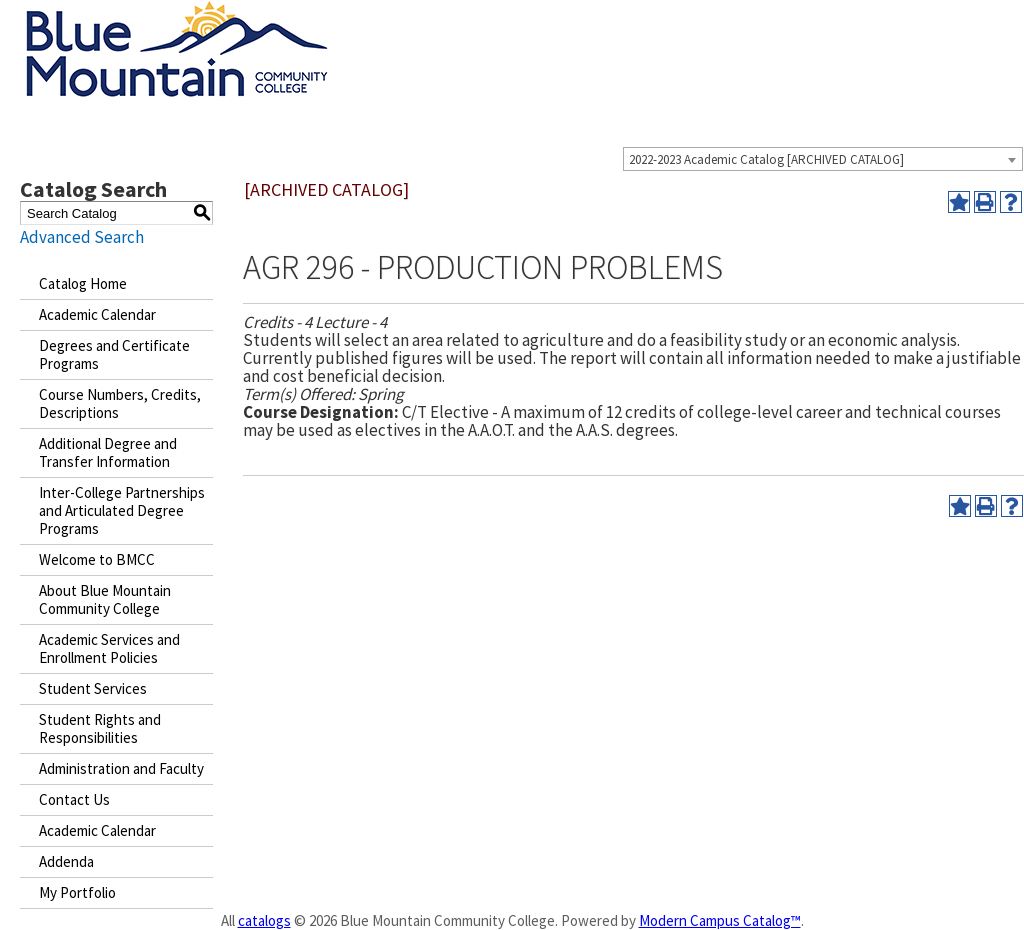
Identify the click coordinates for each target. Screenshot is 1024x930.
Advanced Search (82, 237)
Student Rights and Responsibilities (100, 728)
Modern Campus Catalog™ (720, 920)
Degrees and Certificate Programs (114, 354)
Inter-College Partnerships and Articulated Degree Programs (122, 510)
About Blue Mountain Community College (105, 599)
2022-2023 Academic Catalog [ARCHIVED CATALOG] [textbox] (766, 159)
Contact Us (74, 799)
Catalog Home (83, 283)
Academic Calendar (97, 314)
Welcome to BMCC (97, 559)
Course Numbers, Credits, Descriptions (120, 403)
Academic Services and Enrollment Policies (109, 648)
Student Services (93, 688)
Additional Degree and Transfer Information (108, 452)
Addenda (66, 861)
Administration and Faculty (121, 768)
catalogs (264, 920)
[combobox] (823, 159)
